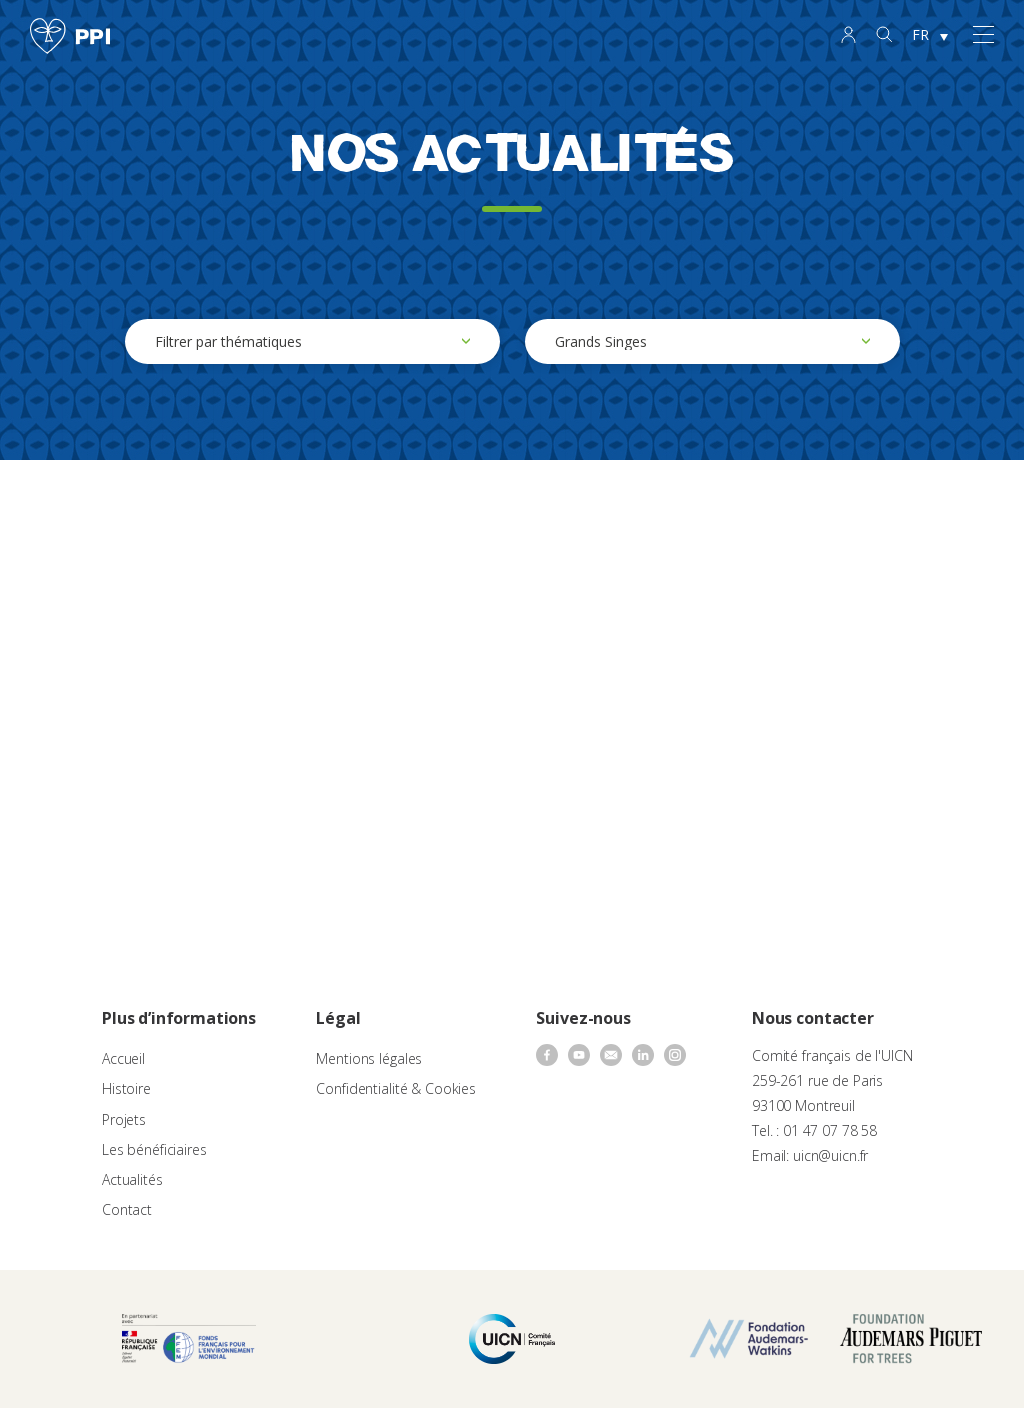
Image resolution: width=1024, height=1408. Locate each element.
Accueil (123, 1058)
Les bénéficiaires (154, 1149)
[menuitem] (930, 36)
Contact (127, 1209)
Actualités (132, 1179)
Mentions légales (369, 1058)
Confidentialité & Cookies (396, 1088)
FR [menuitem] (920, 34)
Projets (124, 1119)
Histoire (126, 1088)
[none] (930, 36)
